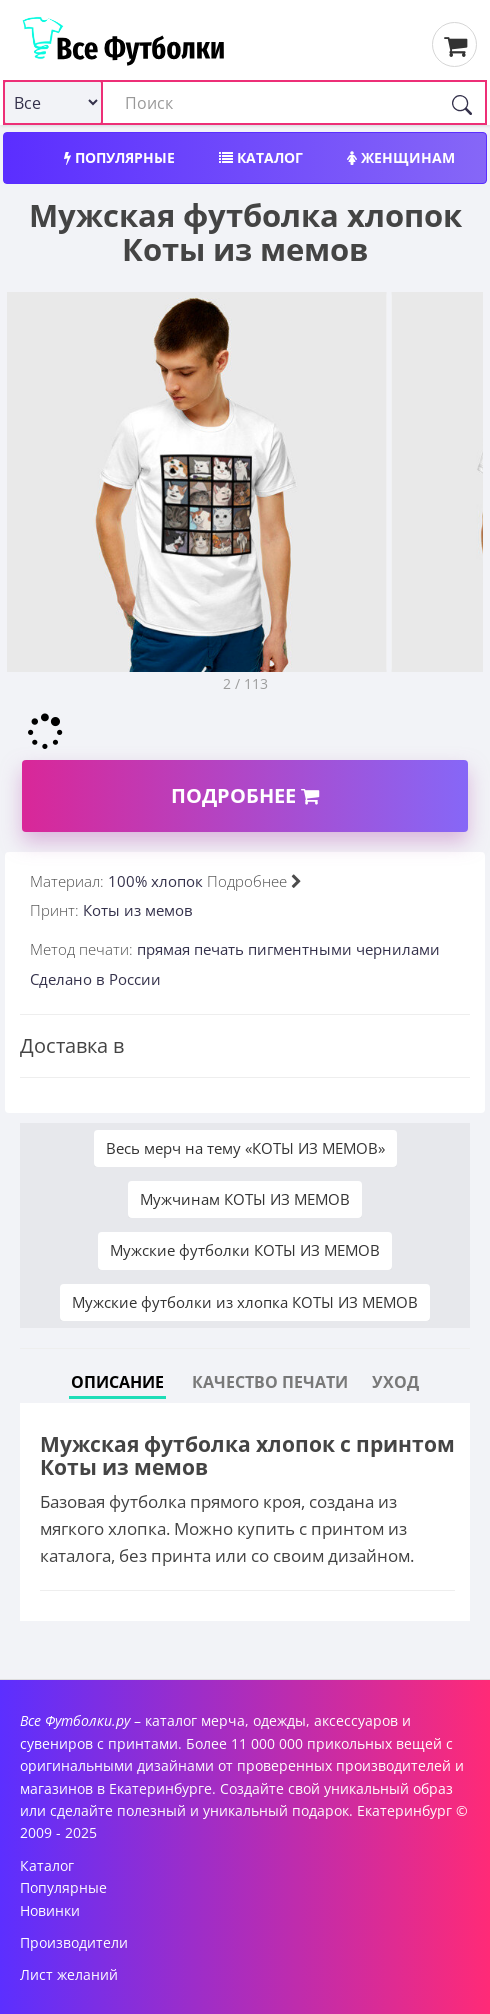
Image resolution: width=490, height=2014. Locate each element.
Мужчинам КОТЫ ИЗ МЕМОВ (245, 1199)
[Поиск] (462, 102)
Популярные (119, 157)
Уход (395, 1382)
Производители (74, 1942)
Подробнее (245, 795)
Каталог (261, 157)
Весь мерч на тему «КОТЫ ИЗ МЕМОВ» (245, 1148)
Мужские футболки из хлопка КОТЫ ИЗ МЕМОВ (245, 1302)
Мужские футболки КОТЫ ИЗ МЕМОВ (245, 1250)
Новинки (50, 1910)
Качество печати (270, 1382)
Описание (117, 1382)
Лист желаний (69, 1974)
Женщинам (401, 157)
